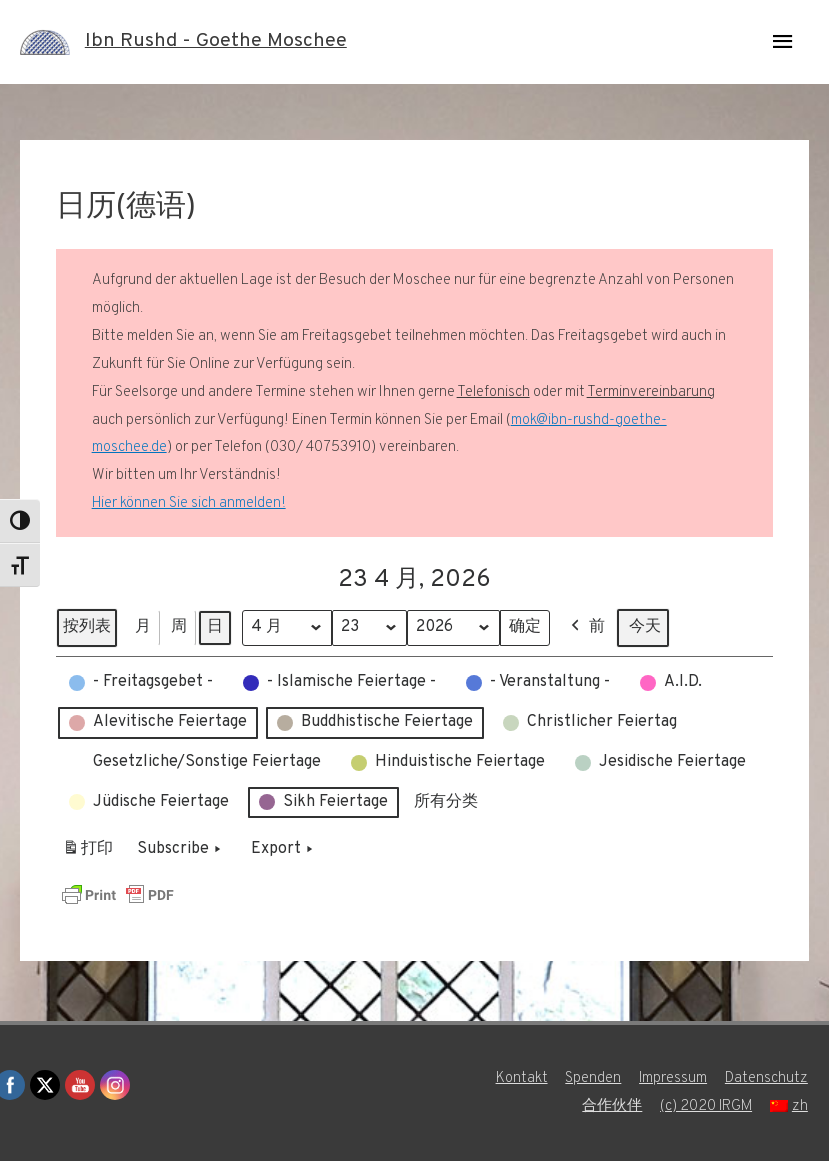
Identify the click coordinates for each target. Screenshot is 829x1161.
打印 (87, 853)
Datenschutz (767, 1078)
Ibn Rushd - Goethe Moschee (216, 42)
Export (284, 850)
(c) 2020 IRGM (706, 1106)
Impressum (673, 1078)
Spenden (593, 1078)
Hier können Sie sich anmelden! (189, 503)
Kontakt (521, 1078)
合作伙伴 (611, 1106)
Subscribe (181, 850)
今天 (647, 627)
